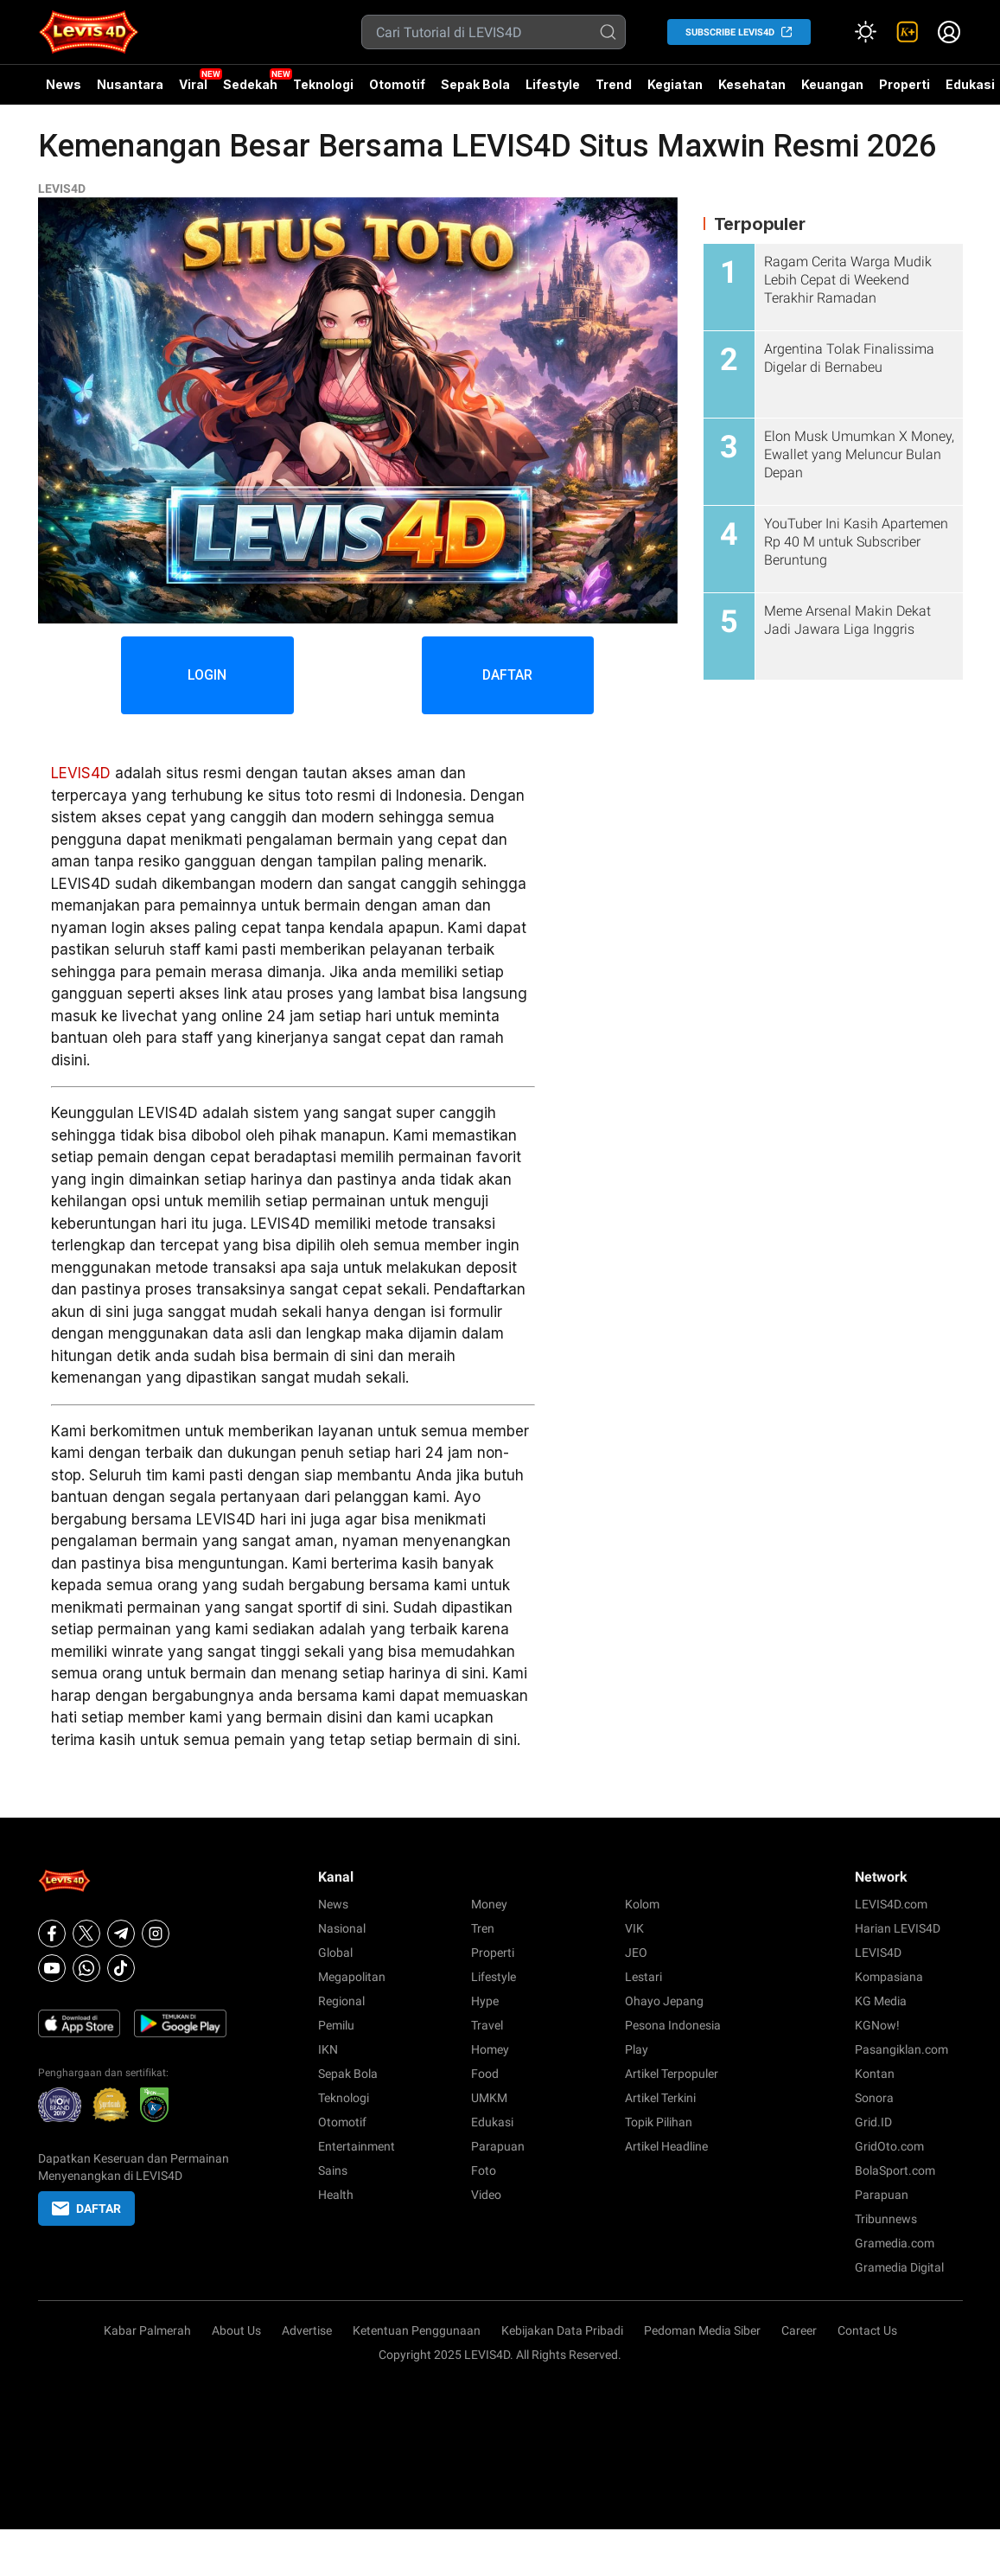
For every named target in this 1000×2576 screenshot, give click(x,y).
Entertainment (356, 2146)
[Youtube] (52, 1968)
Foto (483, 2170)
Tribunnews (886, 2219)
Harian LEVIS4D (897, 1928)
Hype (485, 2001)
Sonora (874, 2098)
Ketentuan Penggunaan (417, 2330)
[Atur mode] (866, 32)
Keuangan (832, 84)
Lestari (643, 1977)
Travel (487, 2025)
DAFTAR (507, 675)
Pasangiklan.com (901, 2049)
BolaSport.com (895, 2170)
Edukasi (492, 2122)
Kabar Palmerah (147, 2330)
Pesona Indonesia (673, 2025)
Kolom (642, 1904)
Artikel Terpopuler (671, 2074)
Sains (332, 2170)
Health (336, 2195)
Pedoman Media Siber (702, 2330)
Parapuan (498, 2146)
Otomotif (397, 84)
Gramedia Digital (899, 2267)
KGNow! (877, 2025)
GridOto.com (889, 2146)
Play (636, 2049)
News (63, 84)
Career (799, 2330)
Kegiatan (675, 84)
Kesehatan (752, 84)
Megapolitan (351, 1977)
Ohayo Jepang (664, 2001)
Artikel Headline (666, 2146)
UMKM (489, 2098)
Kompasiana (889, 1977)
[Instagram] (155, 1933)
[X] (86, 1933)
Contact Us (867, 2330)
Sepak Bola (475, 84)
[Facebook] (52, 1933)
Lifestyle (552, 84)
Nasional (342, 1928)
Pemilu (336, 2025)
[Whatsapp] (86, 1968)
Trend (614, 84)
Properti (904, 84)
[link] (907, 32)
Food (485, 2074)
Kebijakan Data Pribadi (562, 2330)
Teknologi (323, 84)
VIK (634, 1928)
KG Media (881, 2001)
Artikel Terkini (660, 2098)
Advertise (307, 2330)
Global (335, 1952)
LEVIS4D (62, 188)
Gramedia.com (894, 2243)
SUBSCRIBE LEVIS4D (729, 32)
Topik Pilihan (658, 2122)
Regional (341, 2001)
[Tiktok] (121, 1968)
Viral (193, 84)
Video (486, 2195)
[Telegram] (121, 1933)
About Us (236, 2330)
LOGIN (207, 675)
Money (489, 1904)
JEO (636, 1952)
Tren (482, 1928)
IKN (328, 2049)
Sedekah (250, 84)
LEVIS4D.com (891, 1904)
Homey (490, 2049)
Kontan (875, 2074)
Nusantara (130, 84)
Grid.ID (873, 2122)
